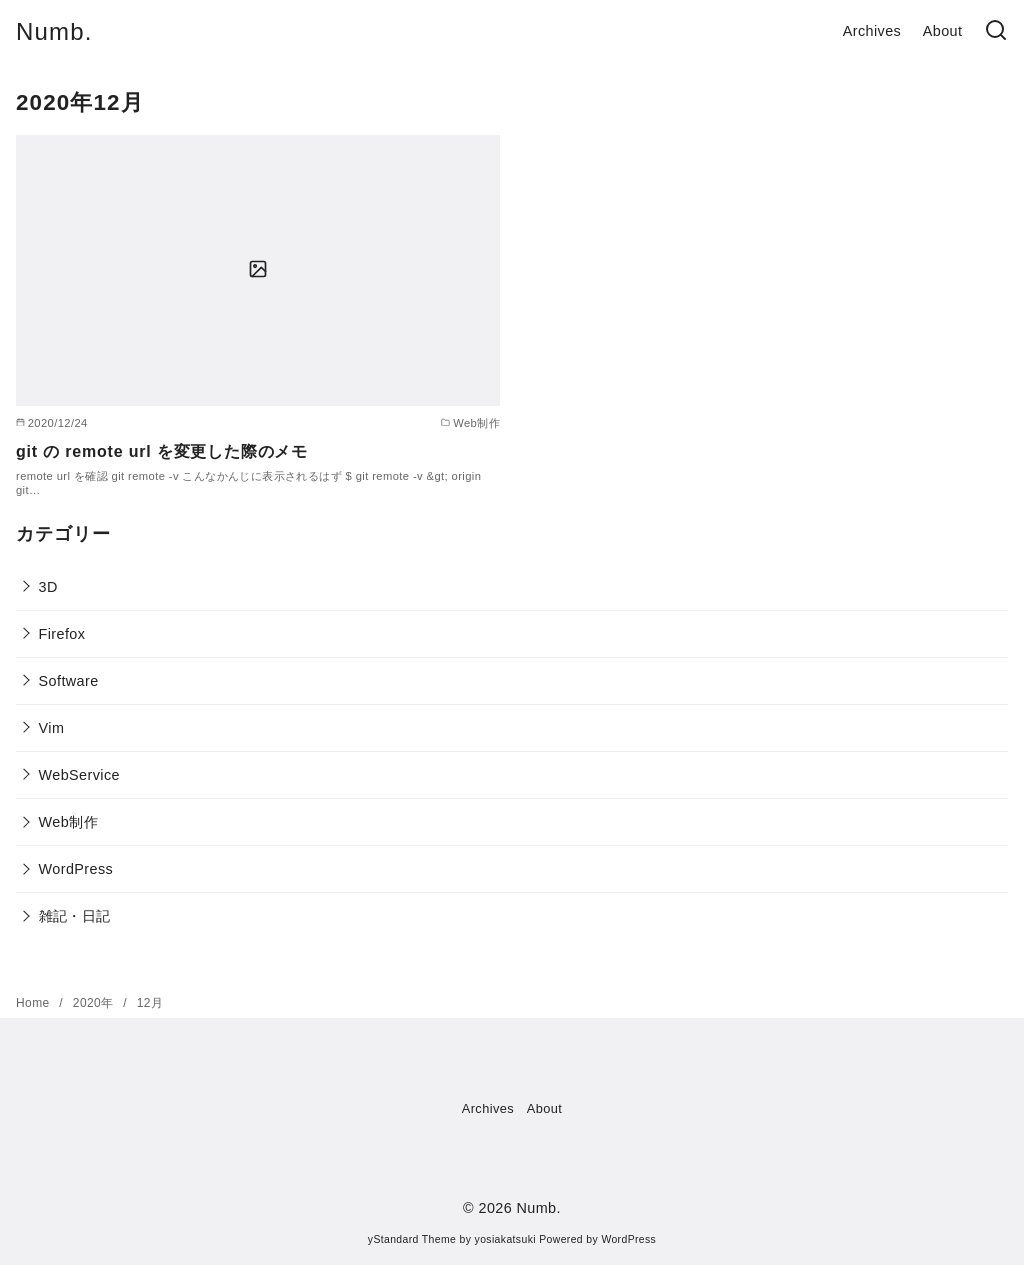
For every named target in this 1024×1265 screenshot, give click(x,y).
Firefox (62, 634)
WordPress (76, 869)
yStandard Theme (412, 1239)
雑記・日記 (75, 916)
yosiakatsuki (505, 1239)
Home (34, 1003)
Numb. (54, 31)
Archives (872, 31)
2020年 (95, 1003)
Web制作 (68, 822)
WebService (79, 775)
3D (48, 587)
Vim (52, 728)
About (943, 31)
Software (69, 681)
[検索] (996, 31)
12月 (150, 1003)
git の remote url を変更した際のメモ (162, 451)
